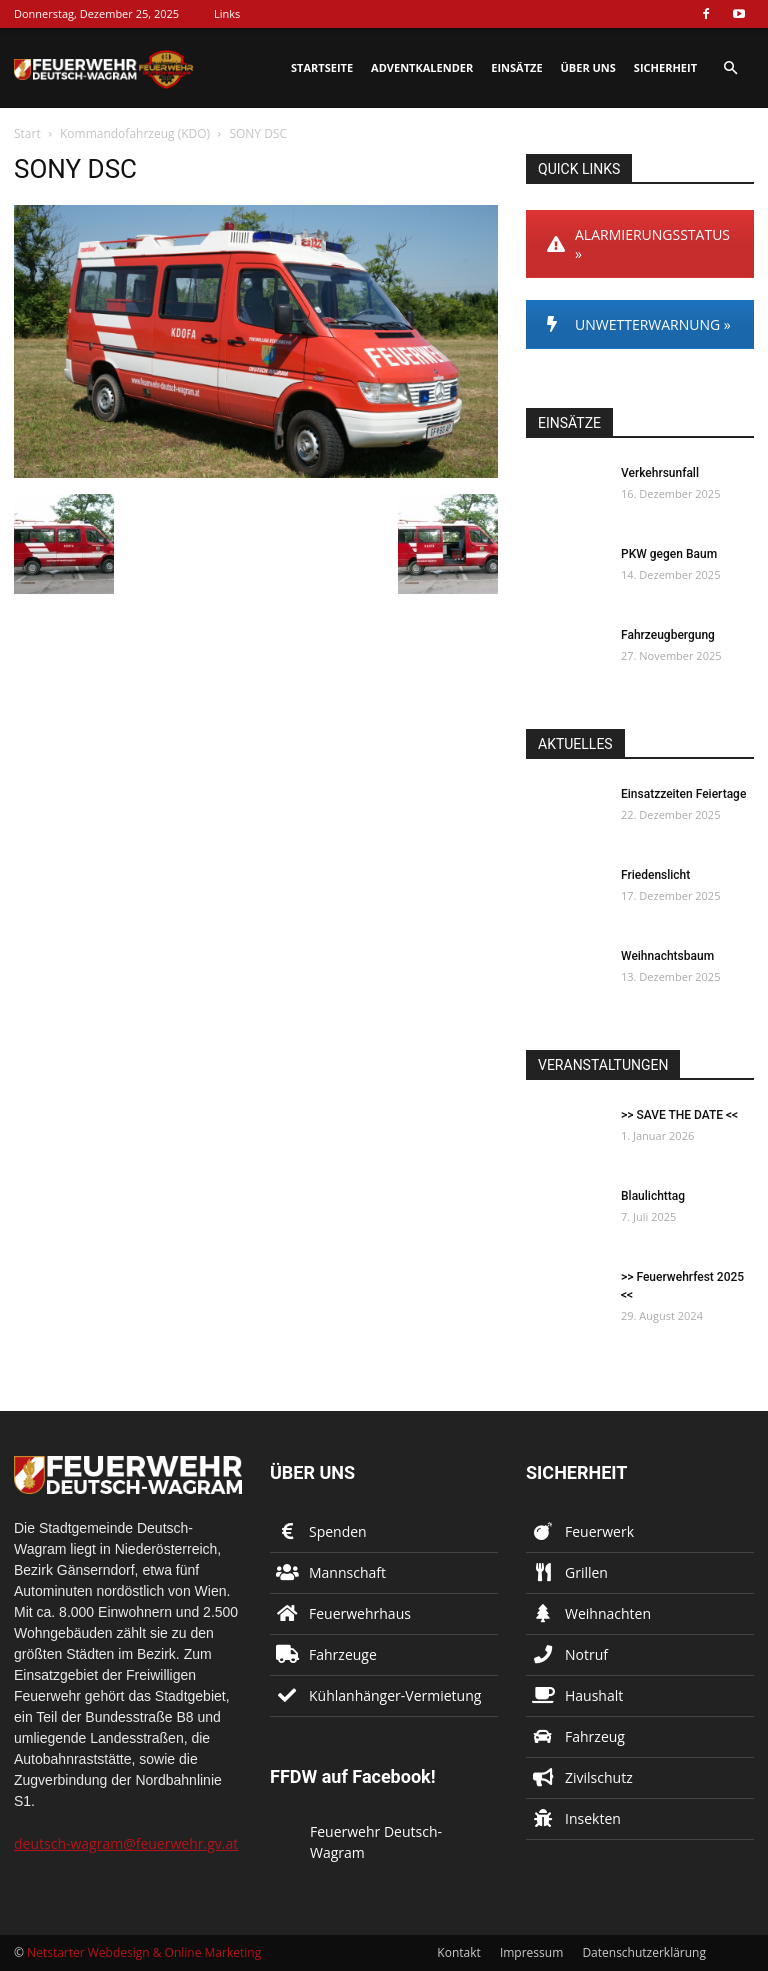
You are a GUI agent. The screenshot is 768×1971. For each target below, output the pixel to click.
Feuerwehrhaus (360, 1613)
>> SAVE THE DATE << (679, 1115)
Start (27, 133)
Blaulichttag (653, 1196)
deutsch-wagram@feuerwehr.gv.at (126, 1843)
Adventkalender (422, 67)
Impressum (531, 1952)
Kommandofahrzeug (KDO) (135, 133)
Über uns (588, 67)
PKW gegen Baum (669, 554)
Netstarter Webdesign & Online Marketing (144, 1952)
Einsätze (516, 67)
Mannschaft (347, 1572)
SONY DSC (75, 169)
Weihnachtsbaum (667, 956)
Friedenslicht (655, 875)
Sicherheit (665, 67)
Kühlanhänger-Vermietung (395, 1695)
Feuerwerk (599, 1531)
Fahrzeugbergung (668, 635)
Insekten (593, 1818)
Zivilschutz (599, 1777)
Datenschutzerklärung (644, 1952)
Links (227, 13)
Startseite (322, 67)
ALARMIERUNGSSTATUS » (638, 244)
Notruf (586, 1654)
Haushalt (594, 1695)
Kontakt (458, 1952)
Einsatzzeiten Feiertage (683, 794)
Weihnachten (608, 1613)
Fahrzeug (595, 1736)
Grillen (586, 1572)
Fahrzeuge (343, 1654)
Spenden (338, 1531)
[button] (730, 68)
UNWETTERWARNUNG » (639, 324)
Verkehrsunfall (660, 473)
